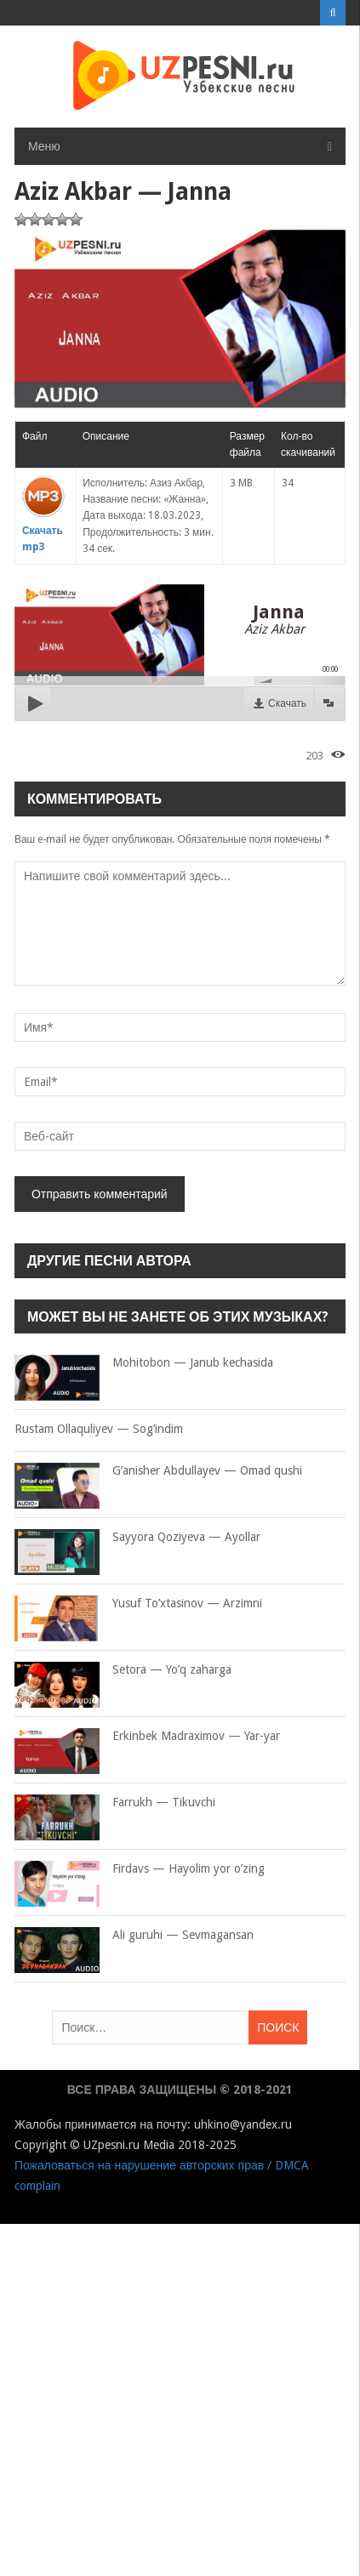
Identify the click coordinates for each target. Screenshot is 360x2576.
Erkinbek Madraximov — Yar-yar (147, 1736)
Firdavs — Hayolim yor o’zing (139, 1869)
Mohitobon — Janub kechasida (143, 1363)
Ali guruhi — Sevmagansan (134, 1935)
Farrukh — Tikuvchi (114, 1802)
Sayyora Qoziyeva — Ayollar (137, 1537)
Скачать (287, 703)
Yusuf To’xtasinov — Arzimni (138, 1603)
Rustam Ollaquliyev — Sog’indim (98, 1429)
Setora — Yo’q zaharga (122, 1670)
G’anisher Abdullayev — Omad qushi (158, 1471)
